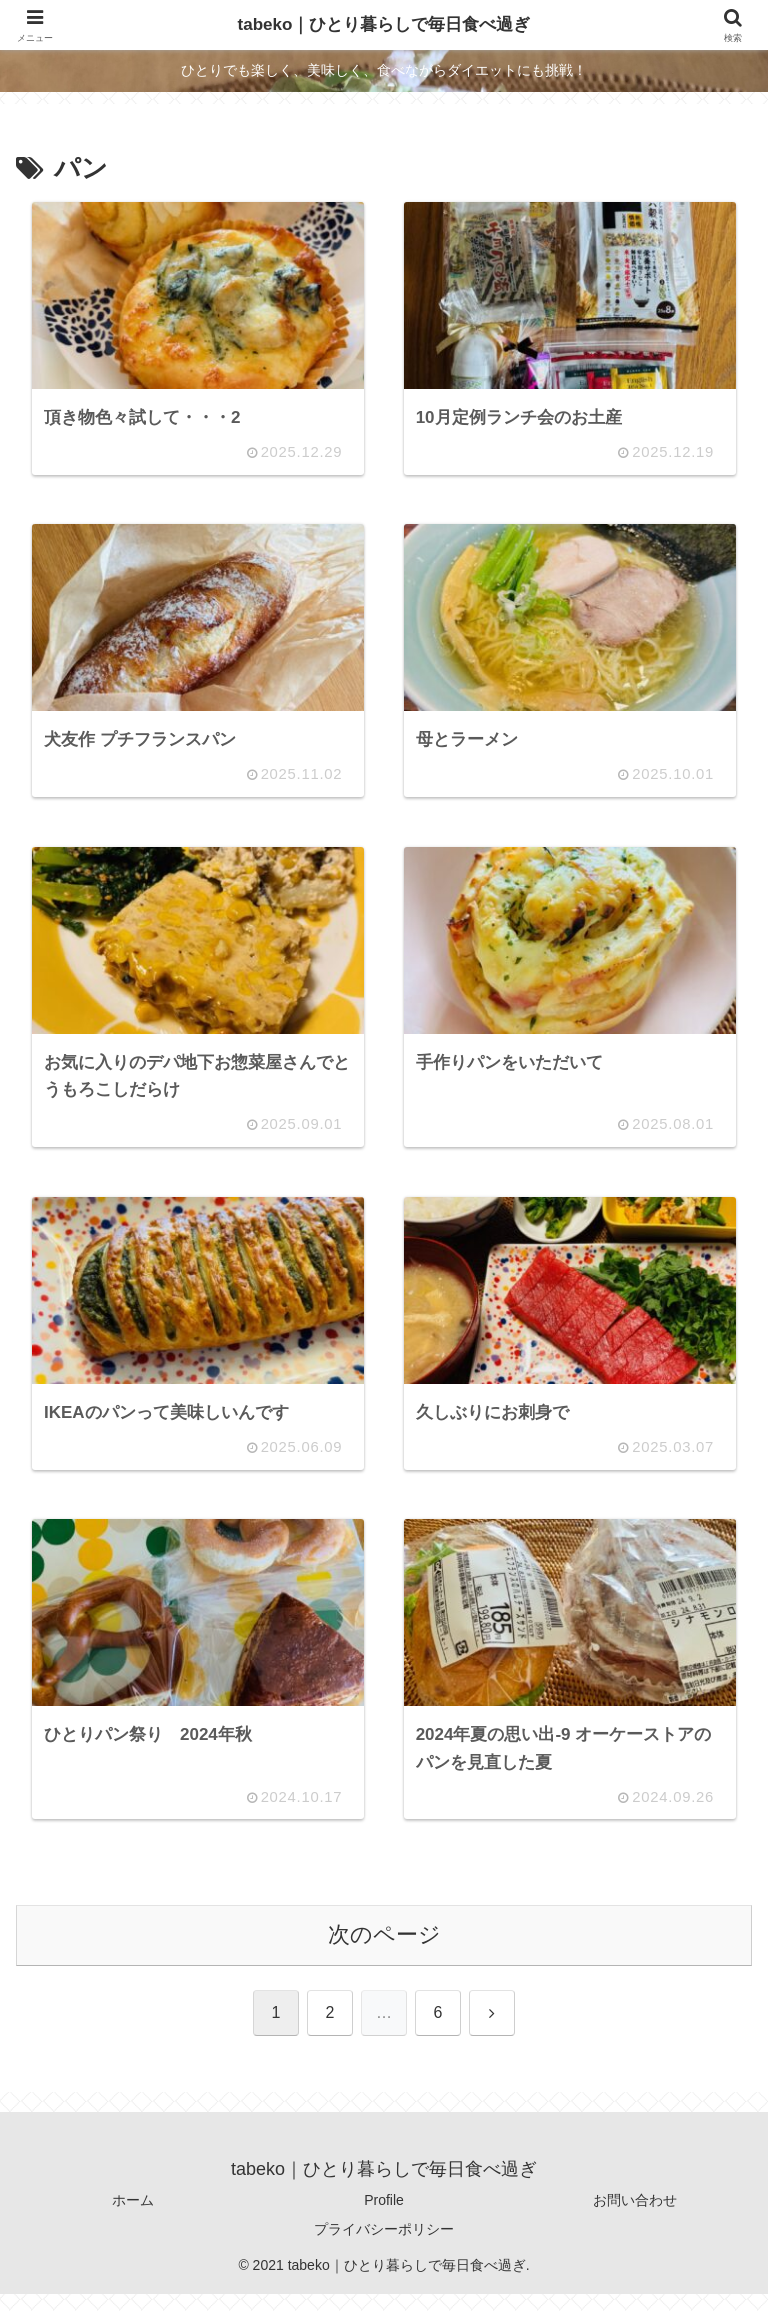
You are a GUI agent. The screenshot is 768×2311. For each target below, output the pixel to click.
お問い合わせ (635, 2217)
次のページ (384, 1951)
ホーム (133, 2217)
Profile (384, 2217)
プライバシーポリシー (384, 2246)
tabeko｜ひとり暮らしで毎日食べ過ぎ (384, 25)
